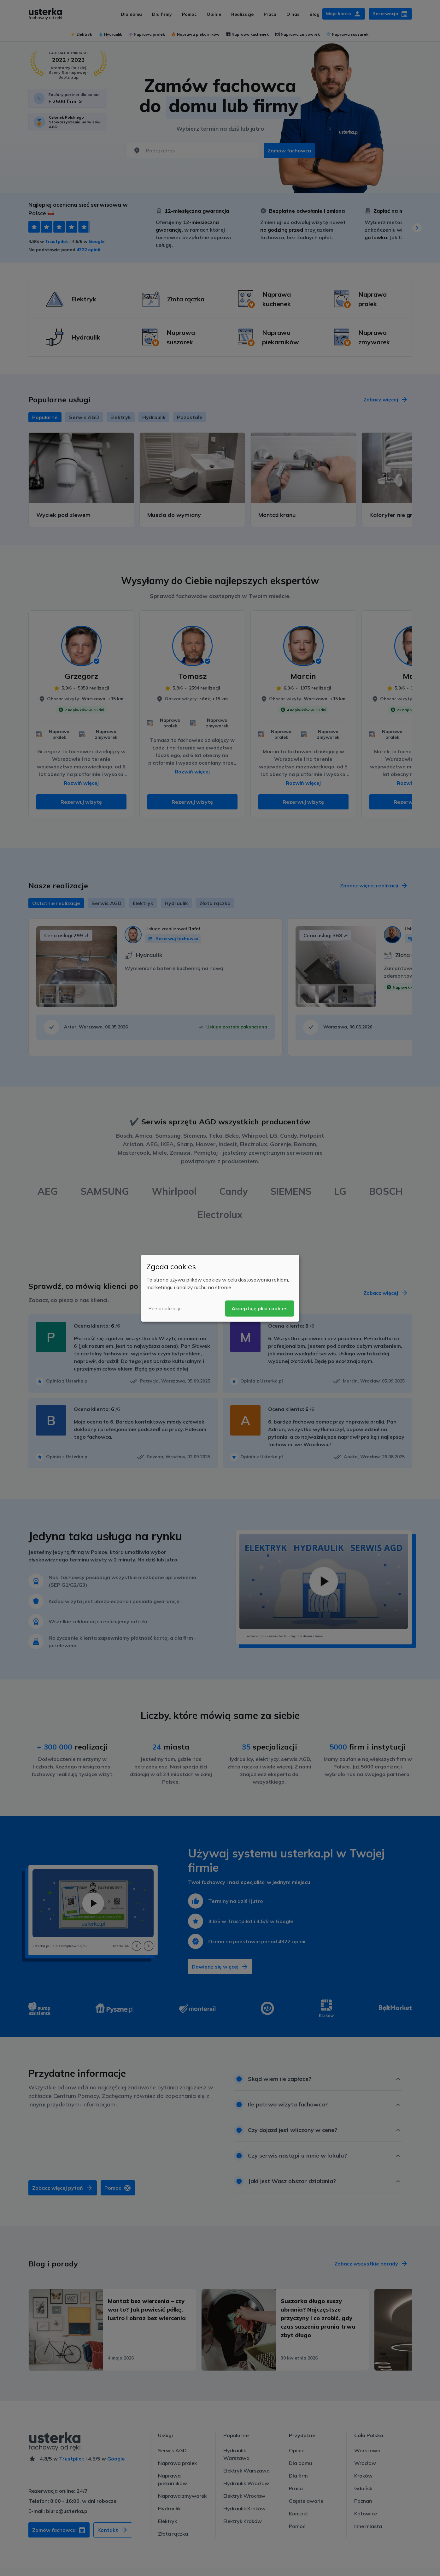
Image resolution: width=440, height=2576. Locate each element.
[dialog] (220, 1287)
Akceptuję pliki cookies (260, 1308)
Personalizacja (165, 1308)
